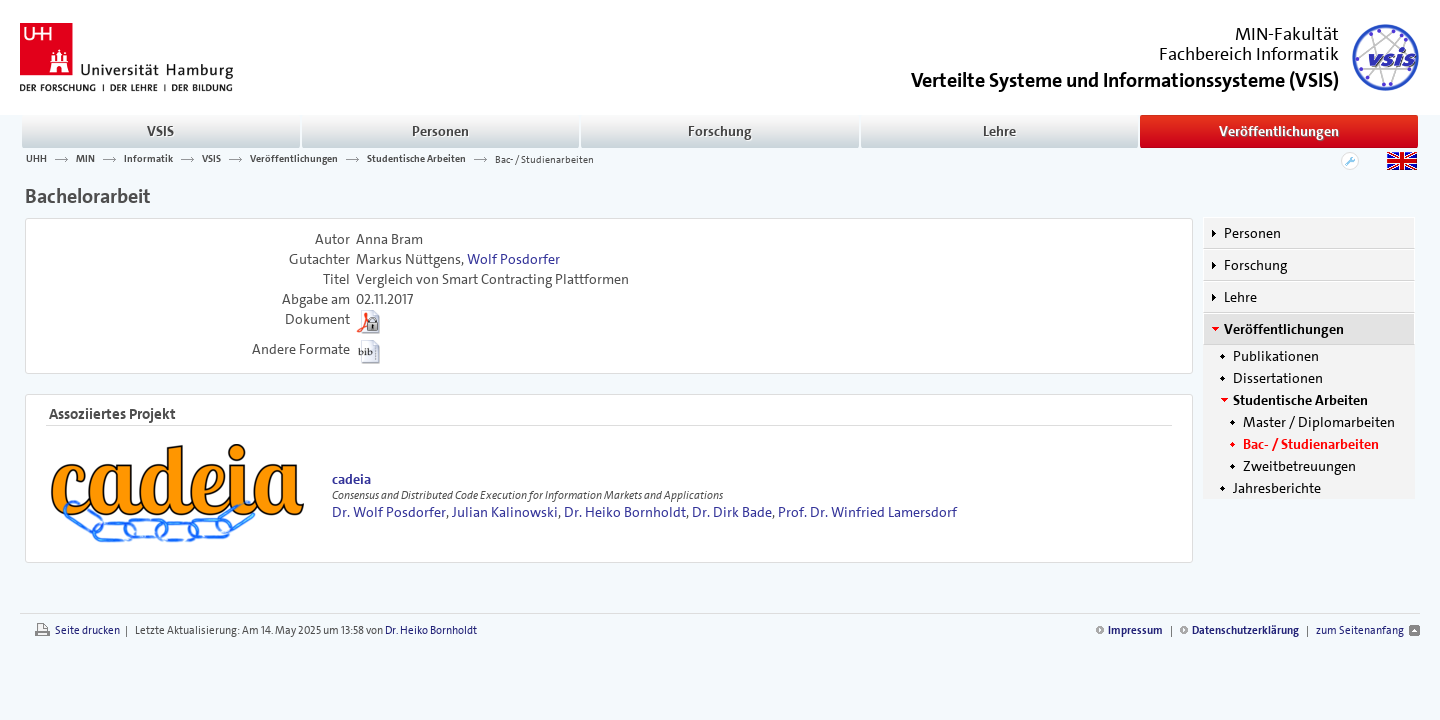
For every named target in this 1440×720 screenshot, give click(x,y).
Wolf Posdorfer (513, 259)
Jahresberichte (1277, 488)
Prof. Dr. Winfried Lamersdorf (867, 512)
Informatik (148, 159)
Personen (440, 131)
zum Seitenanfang (1360, 630)
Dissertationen (1278, 378)
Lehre (999, 131)
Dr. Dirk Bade (732, 512)
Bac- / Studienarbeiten (544, 159)
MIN (85, 159)
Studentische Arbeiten (416, 159)
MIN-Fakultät (1287, 34)
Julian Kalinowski (505, 512)
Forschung (720, 131)
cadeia (351, 479)
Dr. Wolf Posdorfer (389, 512)
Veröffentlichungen (1279, 131)
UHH (36, 159)
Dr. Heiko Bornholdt (625, 512)
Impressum (1135, 630)
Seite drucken (87, 630)
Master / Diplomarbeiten (1319, 422)
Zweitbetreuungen (1299, 466)
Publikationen (1276, 356)
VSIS (160, 131)
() (1125, 78)
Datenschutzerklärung (1245, 630)
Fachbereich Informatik (1249, 54)
